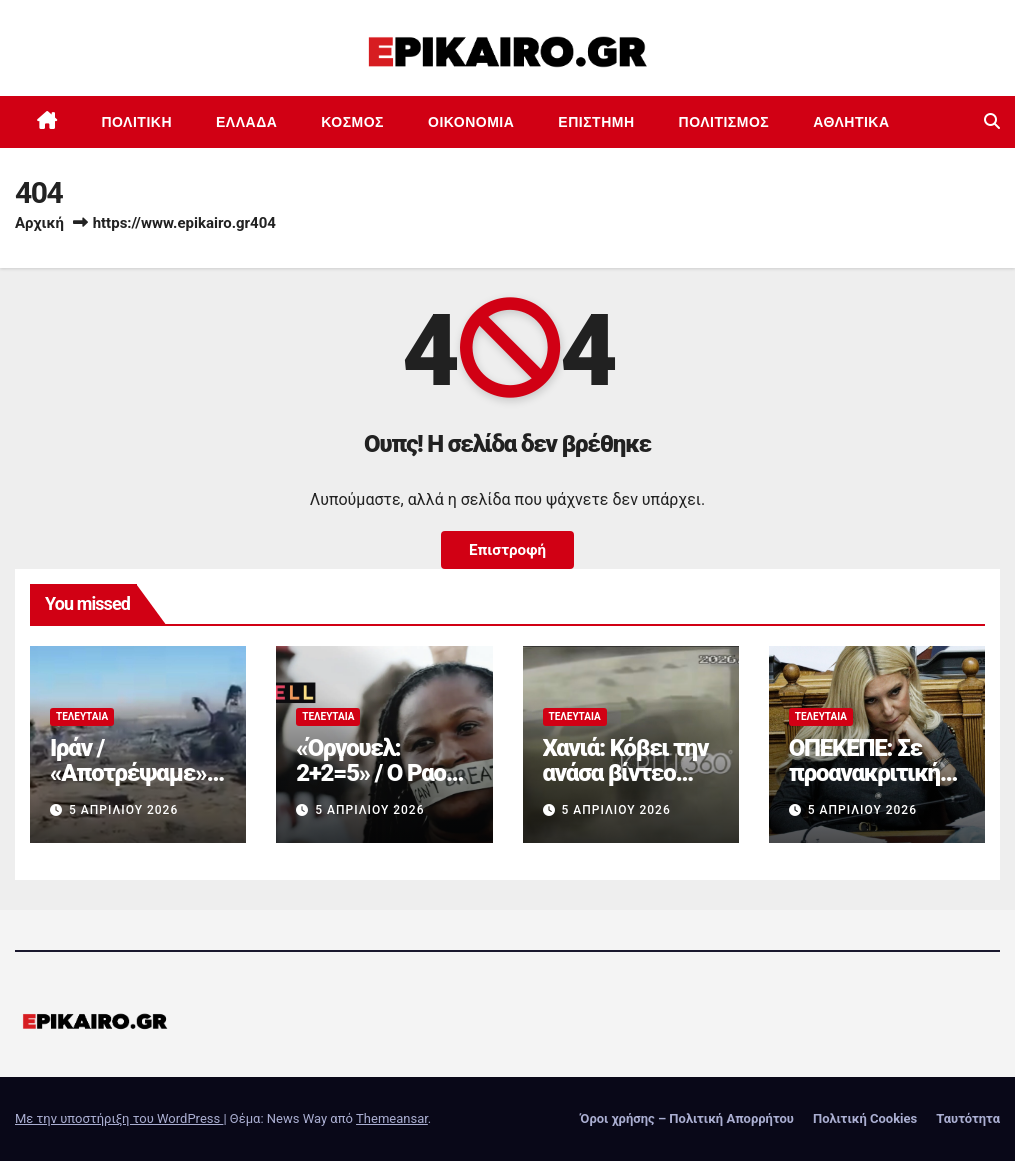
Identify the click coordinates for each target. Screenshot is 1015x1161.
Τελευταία (82, 716)
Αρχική (39, 223)
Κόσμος (352, 122)
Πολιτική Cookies (865, 1118)
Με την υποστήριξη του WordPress (119, 1118)
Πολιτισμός (724, 122)
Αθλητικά (851, 122)
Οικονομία (471, 122)
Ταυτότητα (968, 1118)
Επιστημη (596, 122)
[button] (992, 121)
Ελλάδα (246, 122)
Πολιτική (137, 122)
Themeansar (392, 1118)
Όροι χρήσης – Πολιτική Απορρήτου (687, 1118)
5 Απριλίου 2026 (123, 810)
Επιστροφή (507, 550)
